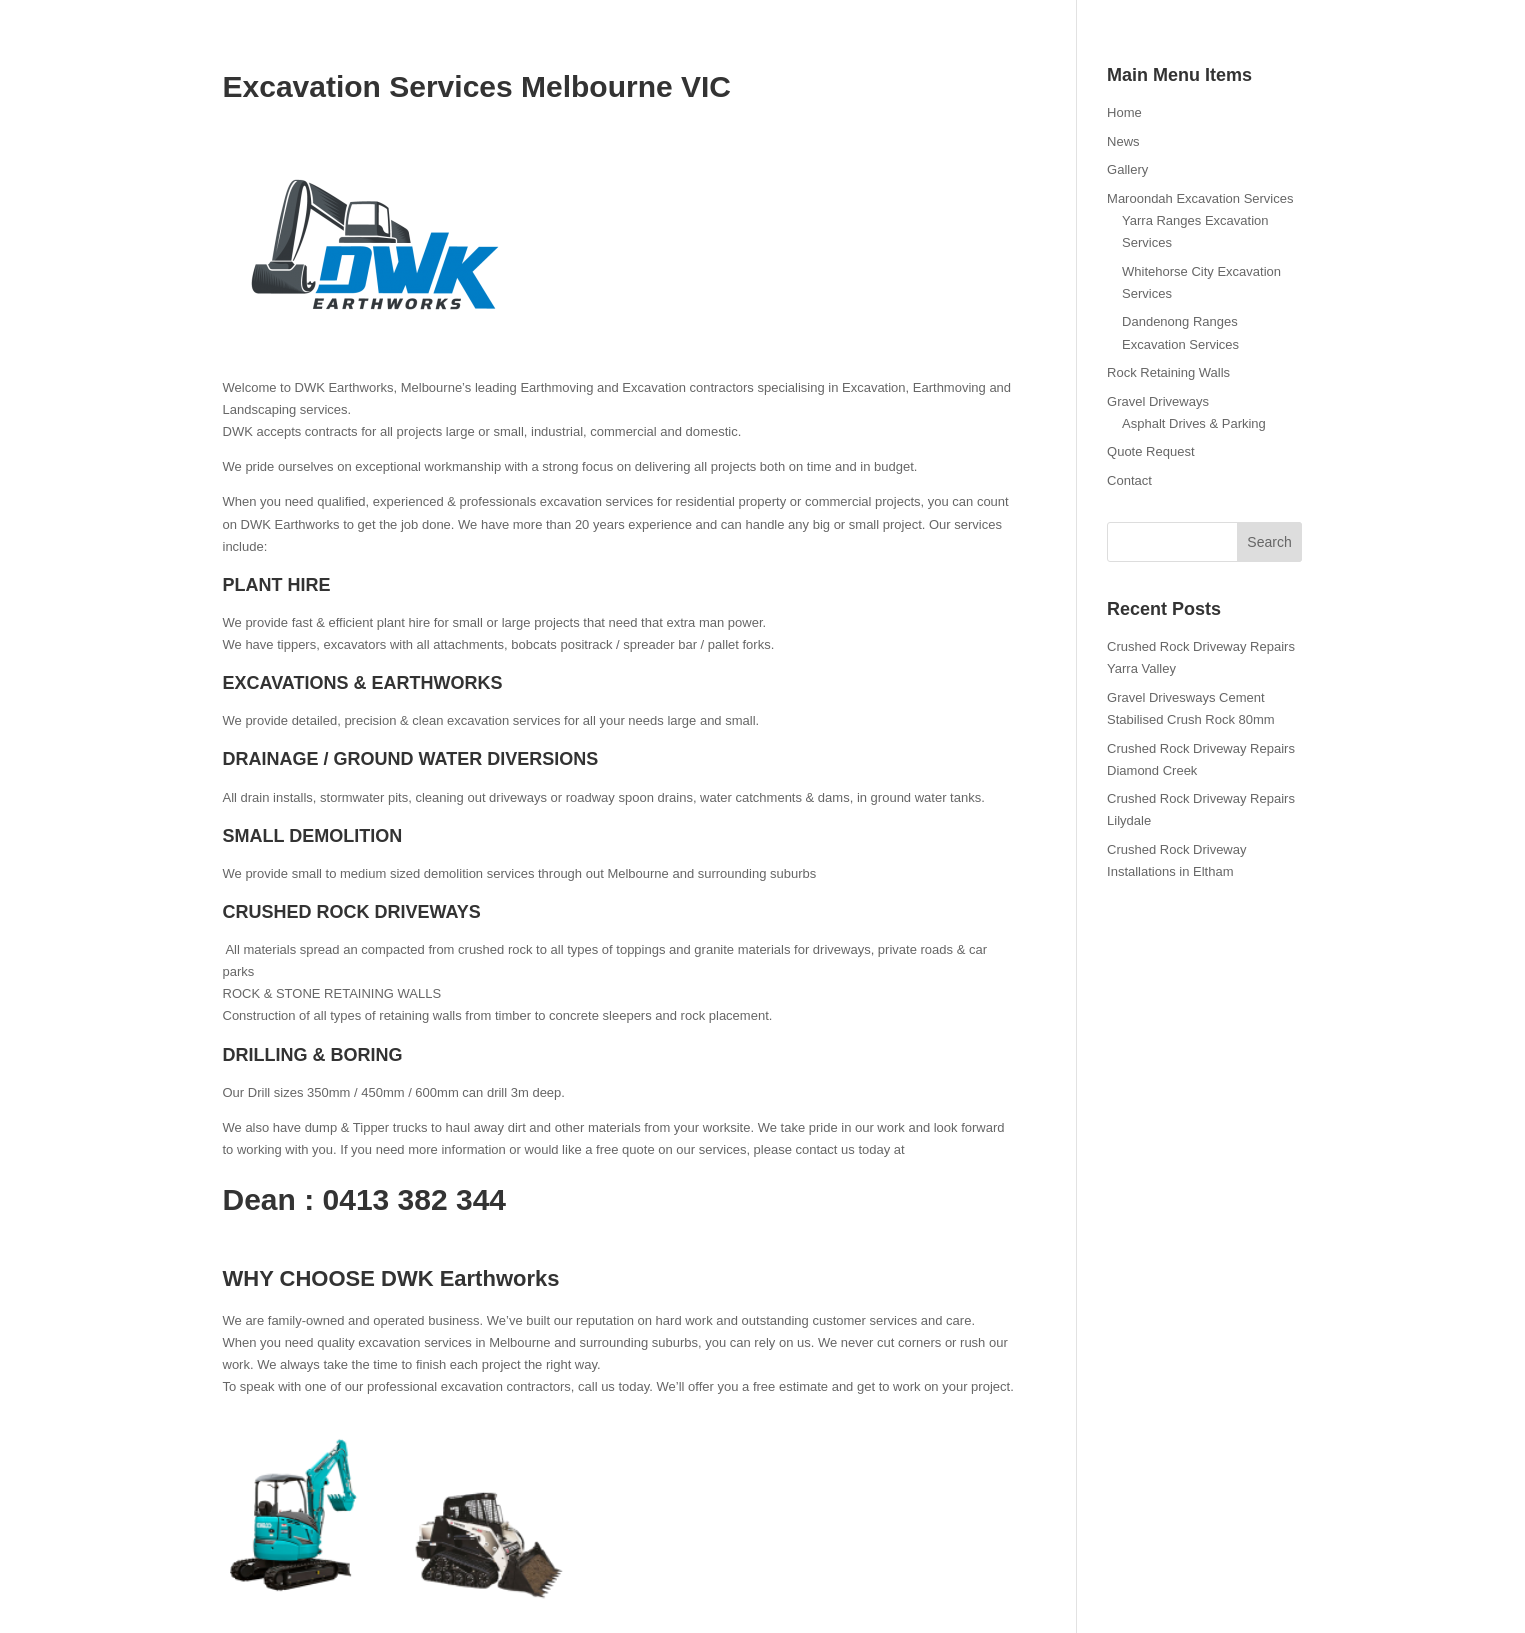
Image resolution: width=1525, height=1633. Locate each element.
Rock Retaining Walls (1168, 372)
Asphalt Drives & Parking (1194, 423)
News (1123, 141)
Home (1124, 112)
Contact (1129, 480)
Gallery (1127, 169)
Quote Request (1150, 451)
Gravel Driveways (1158, 401)
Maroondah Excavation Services (1200, 198)
